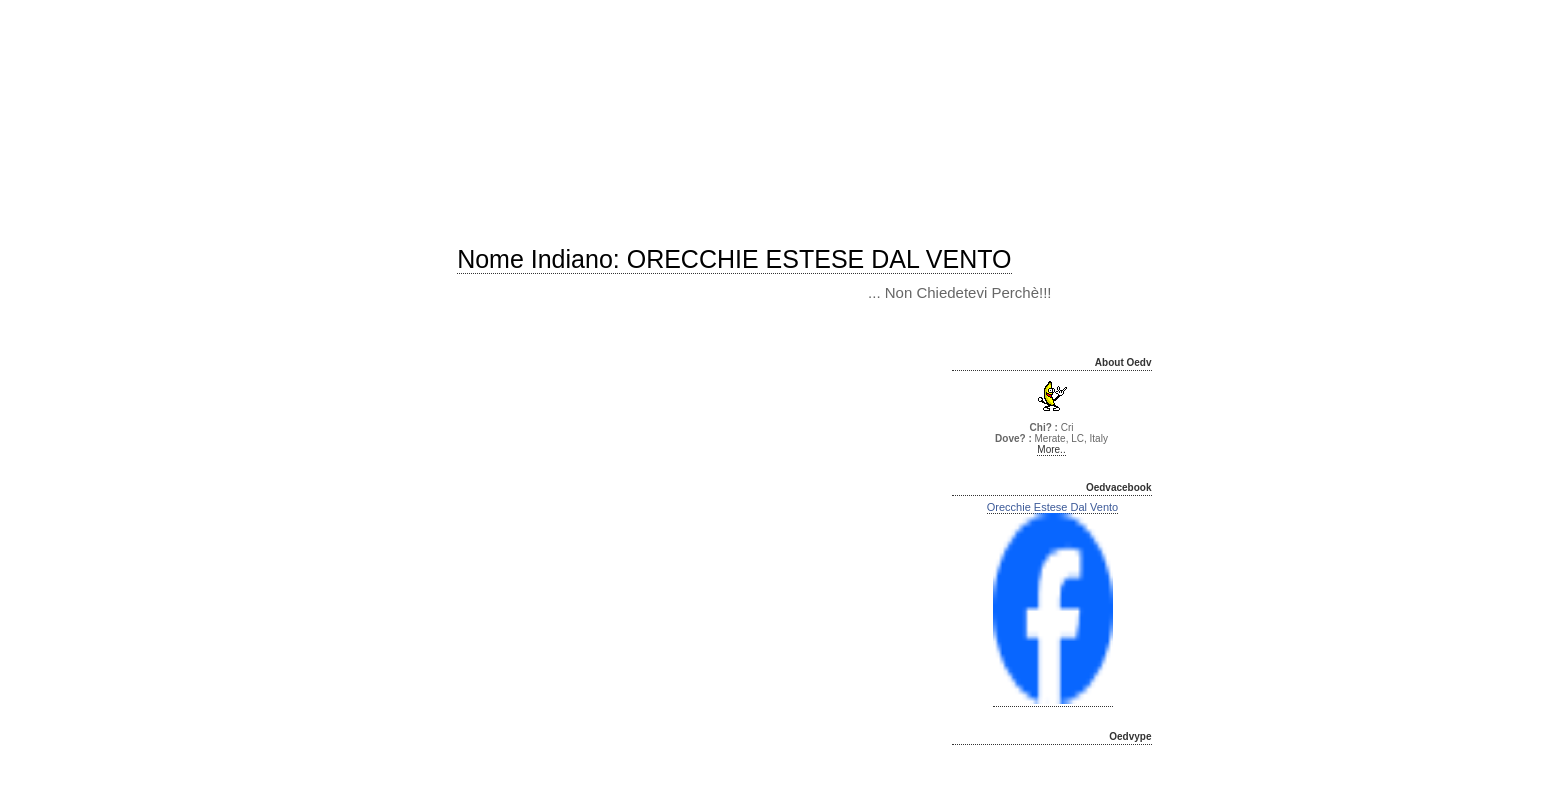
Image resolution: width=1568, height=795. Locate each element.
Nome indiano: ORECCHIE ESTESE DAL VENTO (734, 259)
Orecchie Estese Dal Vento (1052, 507)
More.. (1051, 449)
